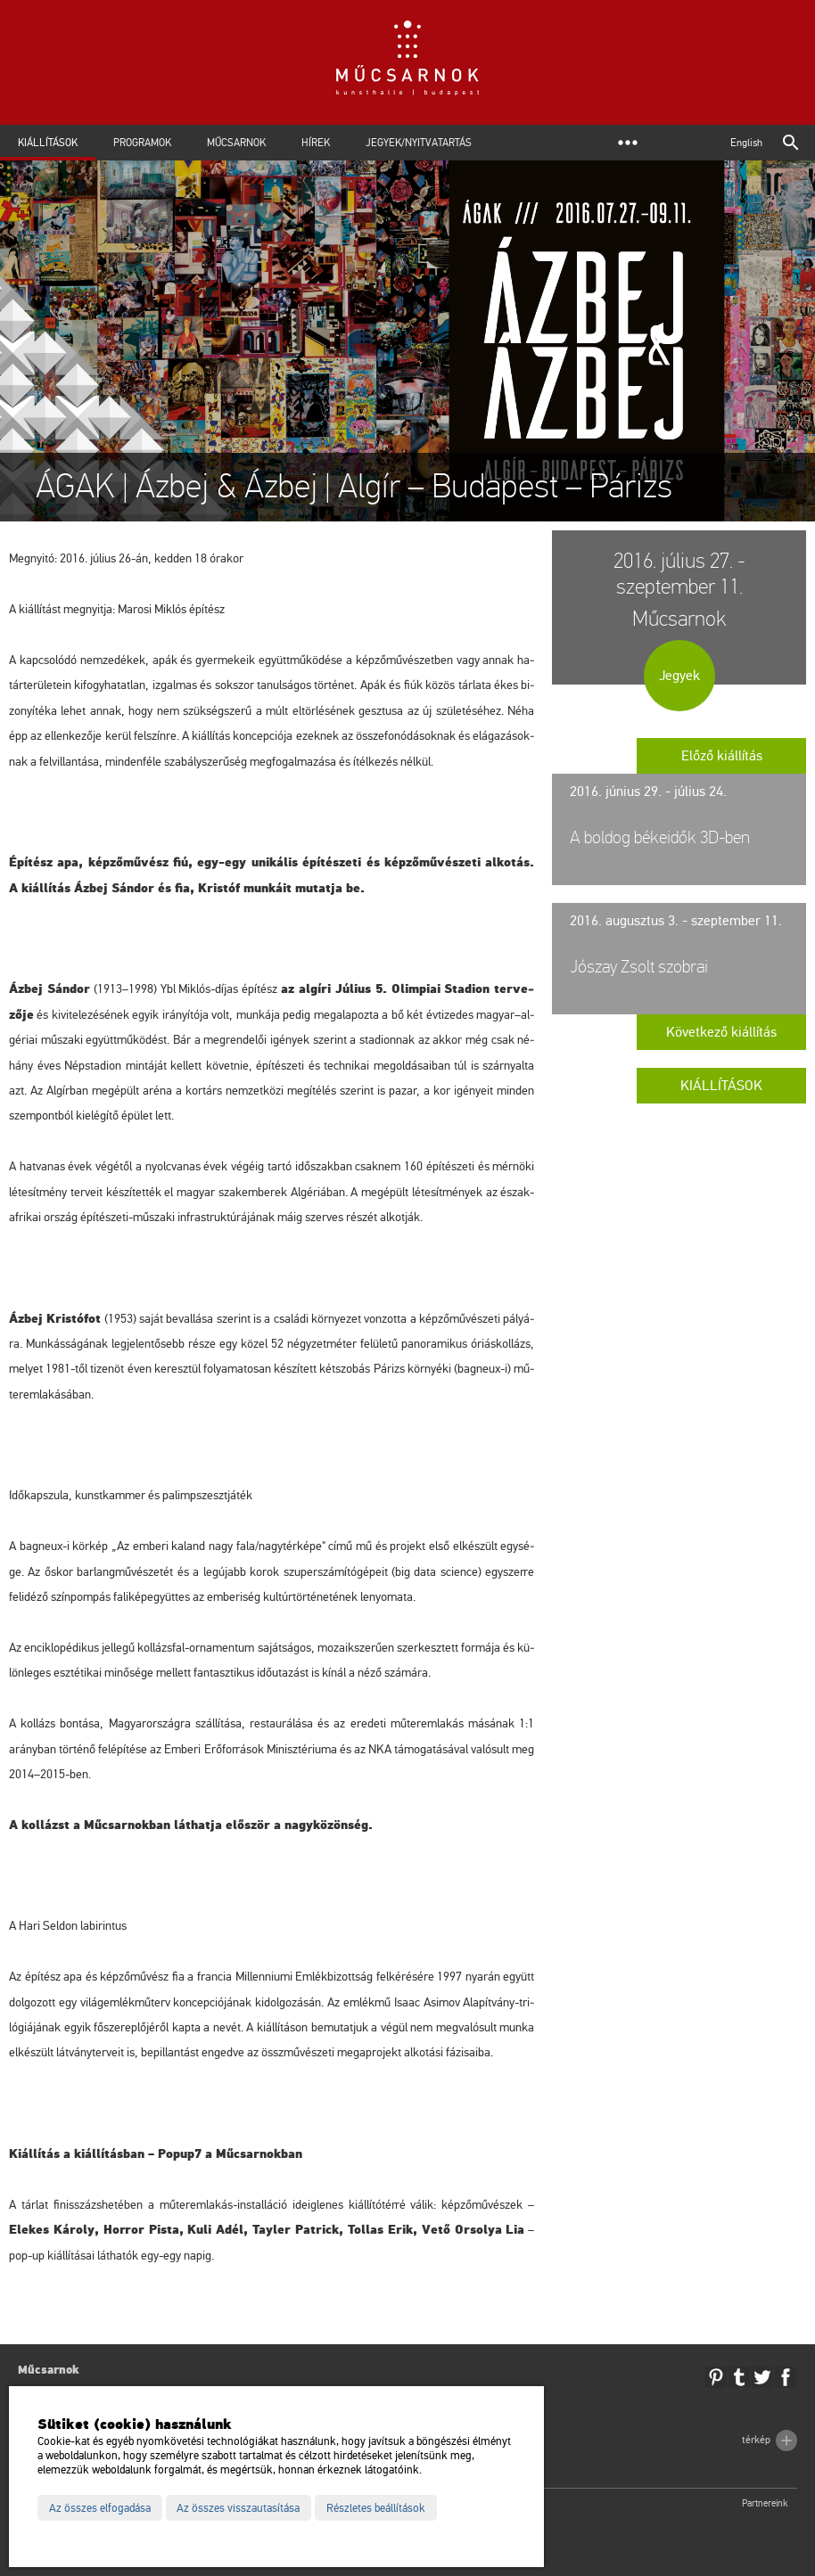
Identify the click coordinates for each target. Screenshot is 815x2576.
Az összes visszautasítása (238, 2508)
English (746, 142)
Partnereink (765, 2503)
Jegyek (679, 676)
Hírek (315, 142)
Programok (142, 142)
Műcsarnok (236, 142)
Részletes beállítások (375, 2508)
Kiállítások (48, 142)
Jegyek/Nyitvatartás (419, 142)
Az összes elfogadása (100, 2508)
